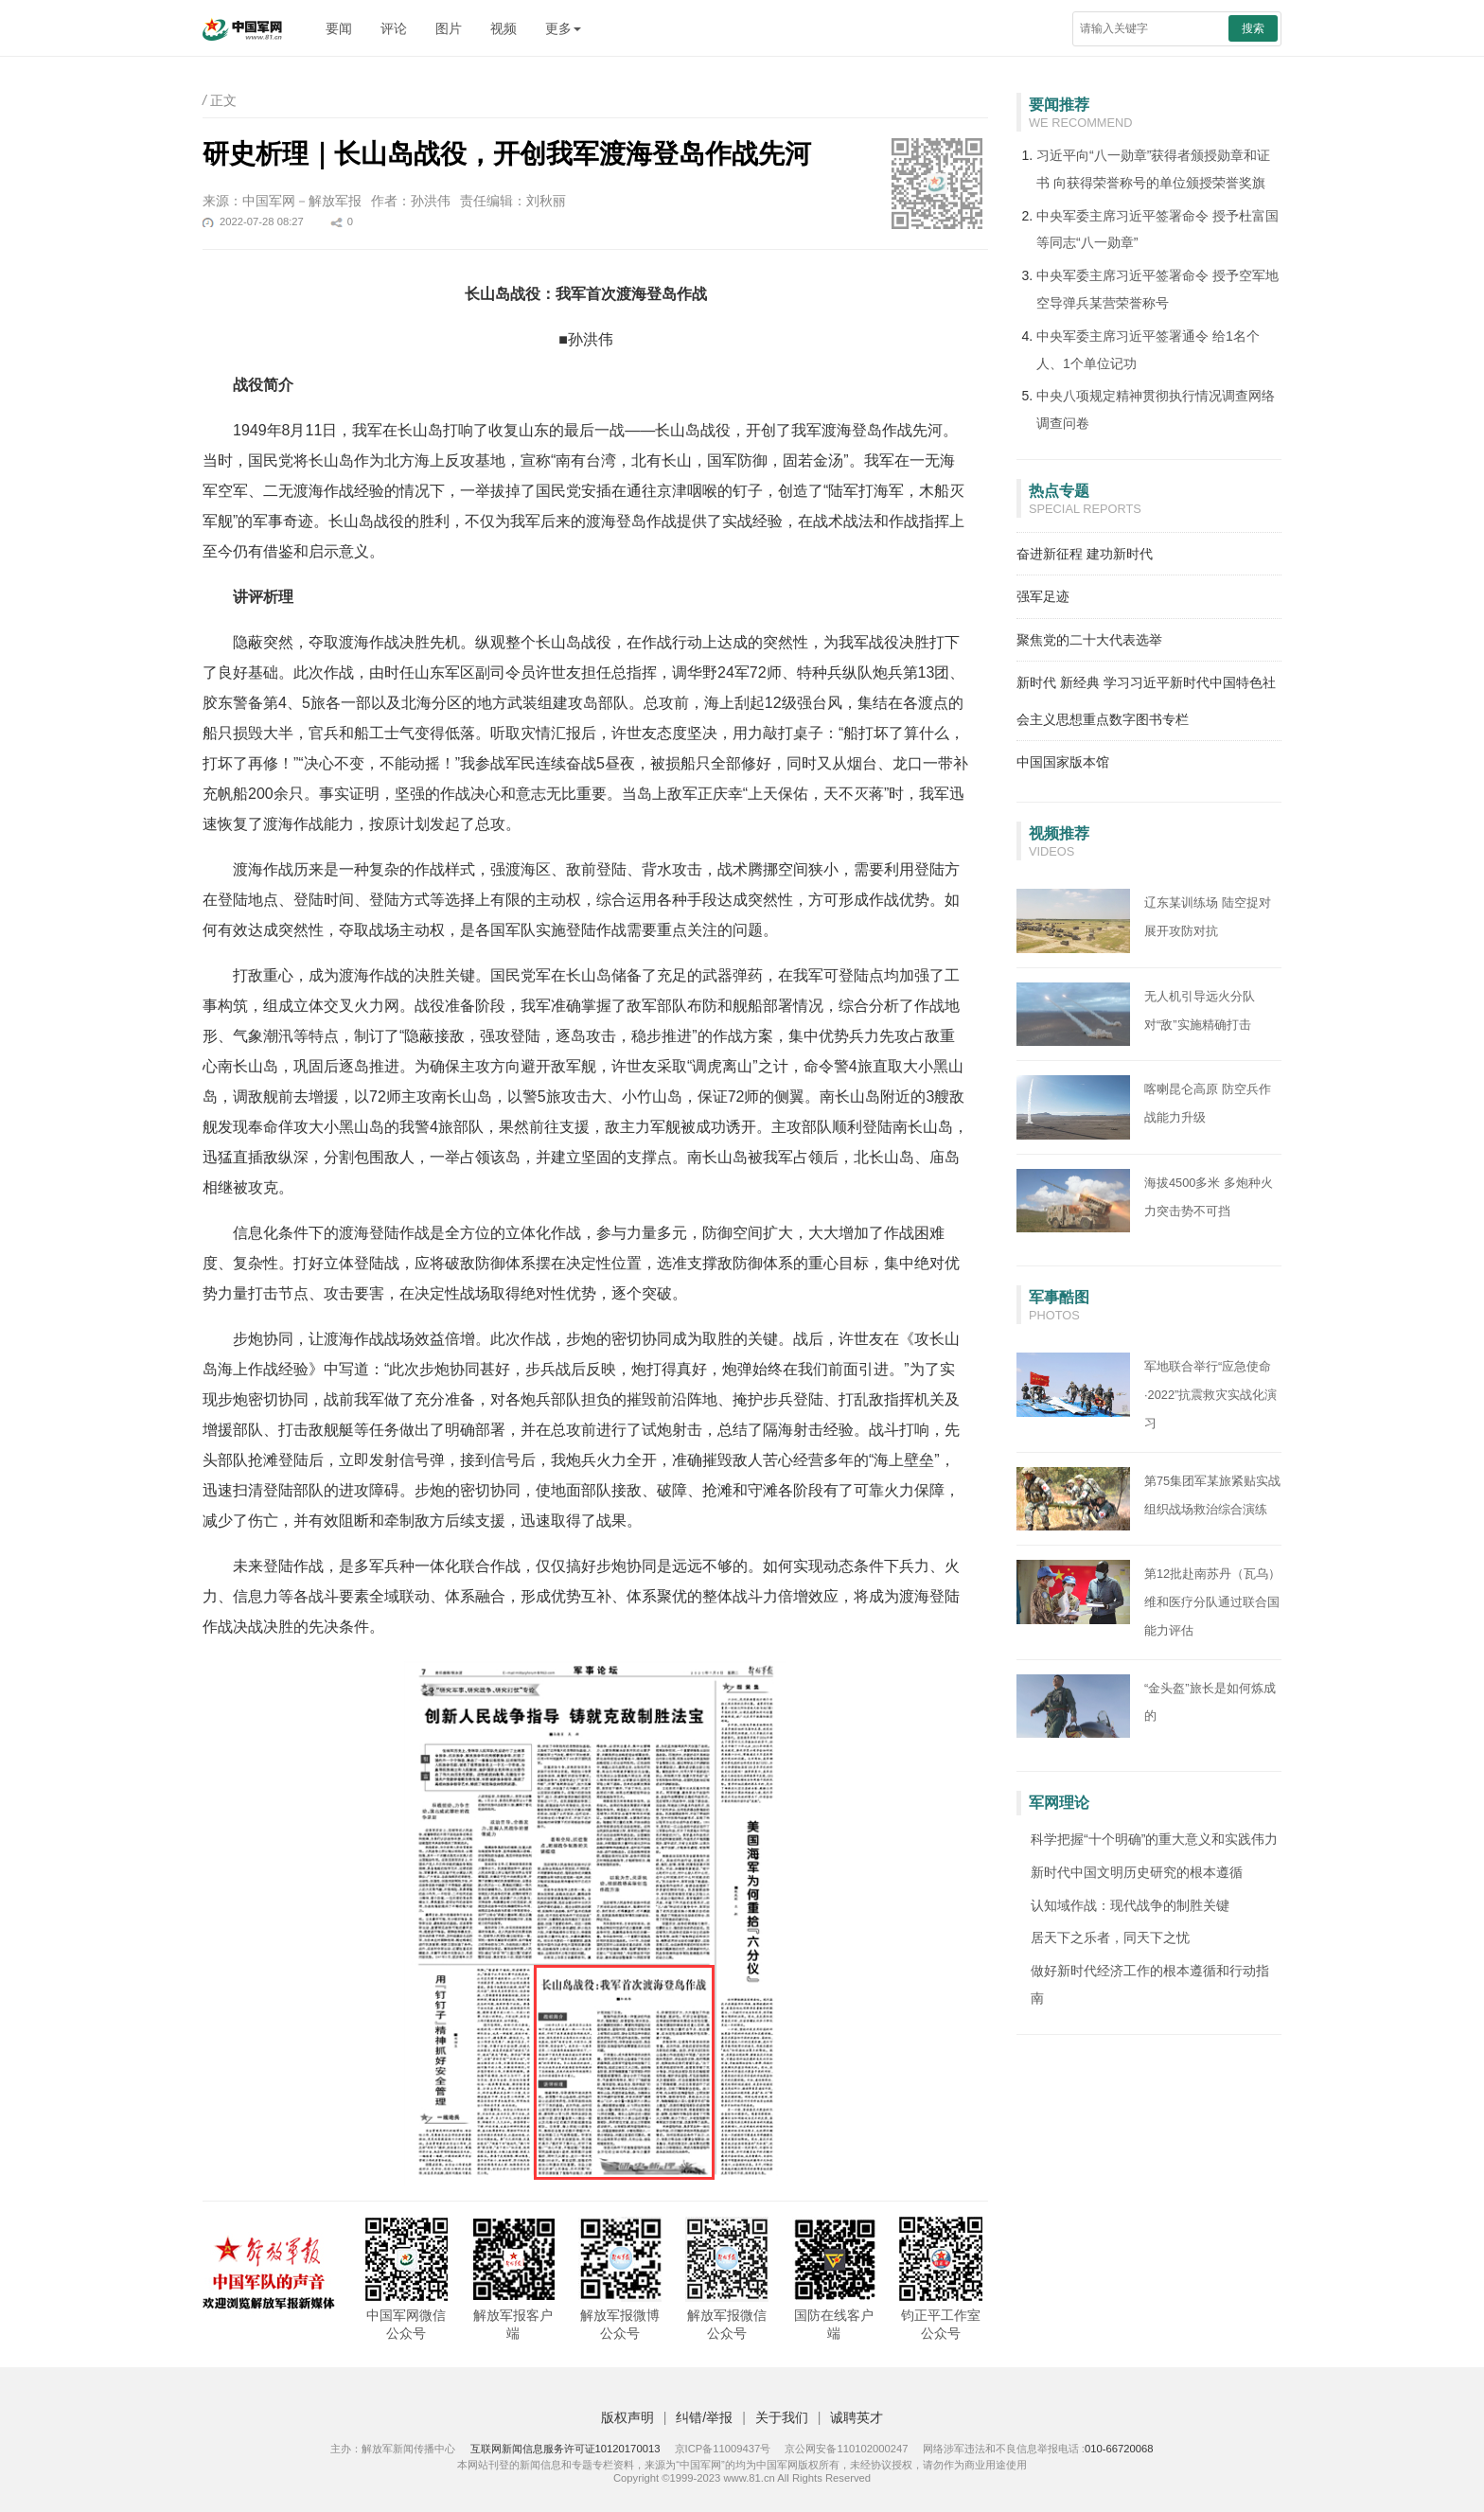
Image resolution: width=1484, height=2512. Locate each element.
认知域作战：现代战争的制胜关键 (1130, 1905)
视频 (503, 28)
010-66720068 (1119, 2448)
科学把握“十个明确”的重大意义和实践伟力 (1154, 1839)
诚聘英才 (856, 2417)
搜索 (1253, 28)
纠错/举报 (704, 2417)
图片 (448, 28)
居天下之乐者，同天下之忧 (1110, 1937)
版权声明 (627, 2417)
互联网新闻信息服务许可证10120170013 (565, 2448)
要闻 (339, 28)
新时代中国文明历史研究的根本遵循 (1137, 1872)
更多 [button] (563, 28)
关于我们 (781, 2417)
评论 (393, 28)
